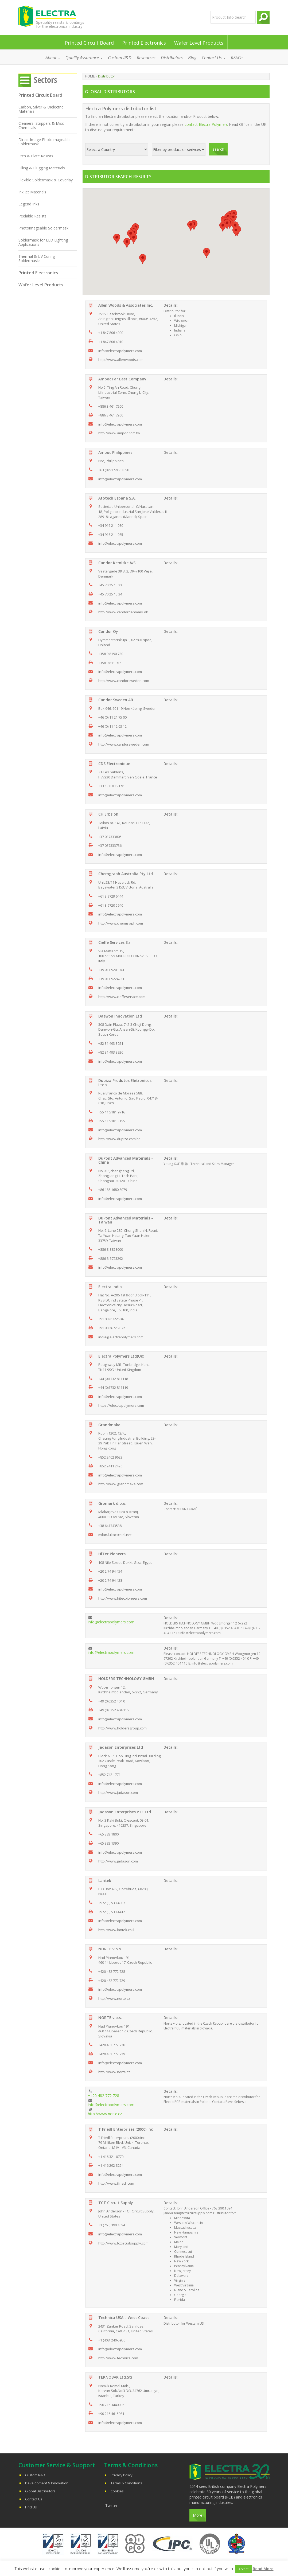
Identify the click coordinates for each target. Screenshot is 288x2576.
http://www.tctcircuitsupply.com (123, 2243)
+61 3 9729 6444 (110, 896)
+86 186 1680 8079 (112, 1189)
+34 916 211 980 (110, 525)
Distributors (172, 58)
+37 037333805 (110, 836)
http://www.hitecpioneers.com (122, 1598)
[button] (190, 226)
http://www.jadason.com (118, 1792)
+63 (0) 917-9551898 (113, 469)
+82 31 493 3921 (110, 1043)
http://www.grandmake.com (120, 1484)
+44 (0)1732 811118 (113, 1378)
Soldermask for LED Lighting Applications (43, 242)
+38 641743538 (110, 1525)
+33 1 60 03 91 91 (111, 786)
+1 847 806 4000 (110, 332)
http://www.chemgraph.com (120, 923)
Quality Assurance (84, 58)
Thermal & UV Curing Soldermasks (36, 258)
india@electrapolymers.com (120, 1337)
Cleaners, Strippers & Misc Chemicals (41, 125)
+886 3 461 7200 (110, 406)
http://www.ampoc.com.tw (119, 433)
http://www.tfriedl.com (116, 2183)
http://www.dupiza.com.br (119, 1138)
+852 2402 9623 (110, 1457)
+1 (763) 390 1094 (111, 2225)
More (197, 2515)
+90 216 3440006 (111, 2404)
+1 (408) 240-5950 (111, 2340)
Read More (263, 2568)
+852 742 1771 (109, 1774)
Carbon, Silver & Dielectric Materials (40, 109)
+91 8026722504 (110, 1318)
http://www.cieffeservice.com (121, 996)
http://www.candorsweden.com (123, 680)
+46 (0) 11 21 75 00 (112, 717)
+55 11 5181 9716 (111, 1112)
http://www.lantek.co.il (116, 1929)
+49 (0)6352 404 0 (111, 1701)
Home (90, 76)
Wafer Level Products (198, 43)
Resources (146, 58)
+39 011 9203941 (111, 969)
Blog (192, 58)
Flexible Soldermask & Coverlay (45, 179)
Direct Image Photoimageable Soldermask (44, 141)
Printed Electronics (144, 43)
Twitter (111, 2505)
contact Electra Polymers (206, 124)
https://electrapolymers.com (121, 1405)
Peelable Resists (32, 216)
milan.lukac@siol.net (114, 1534)
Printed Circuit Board (89, 43)
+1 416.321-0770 (110, 2156)
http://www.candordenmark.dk (123, 612)
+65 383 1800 (108, 1834)
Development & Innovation (46, 2483)
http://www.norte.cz (114, 1998)
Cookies (117, 2491)
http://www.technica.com (118, 2358)
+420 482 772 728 (111, 1971)
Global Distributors (40, 2491)
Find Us (31, 2507)
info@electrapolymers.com (120, 350)
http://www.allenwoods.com (120, 359)
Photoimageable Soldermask (43, 228)
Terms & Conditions (126, 2483)
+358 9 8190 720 (110, 653)
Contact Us (213, 58)
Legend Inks (28, 203)
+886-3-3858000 (110, 1249)
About (52, 58)
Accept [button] (243, 2569)
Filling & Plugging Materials (41, 167)
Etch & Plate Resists (35, 155)
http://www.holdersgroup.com (122, 1728)
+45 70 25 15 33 (110, 585)
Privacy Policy (122, 2475)
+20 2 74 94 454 (110, 1571)
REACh (237, 58)
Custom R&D (119, 58)
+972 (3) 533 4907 (111, 1902)
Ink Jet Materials (32, 191)
